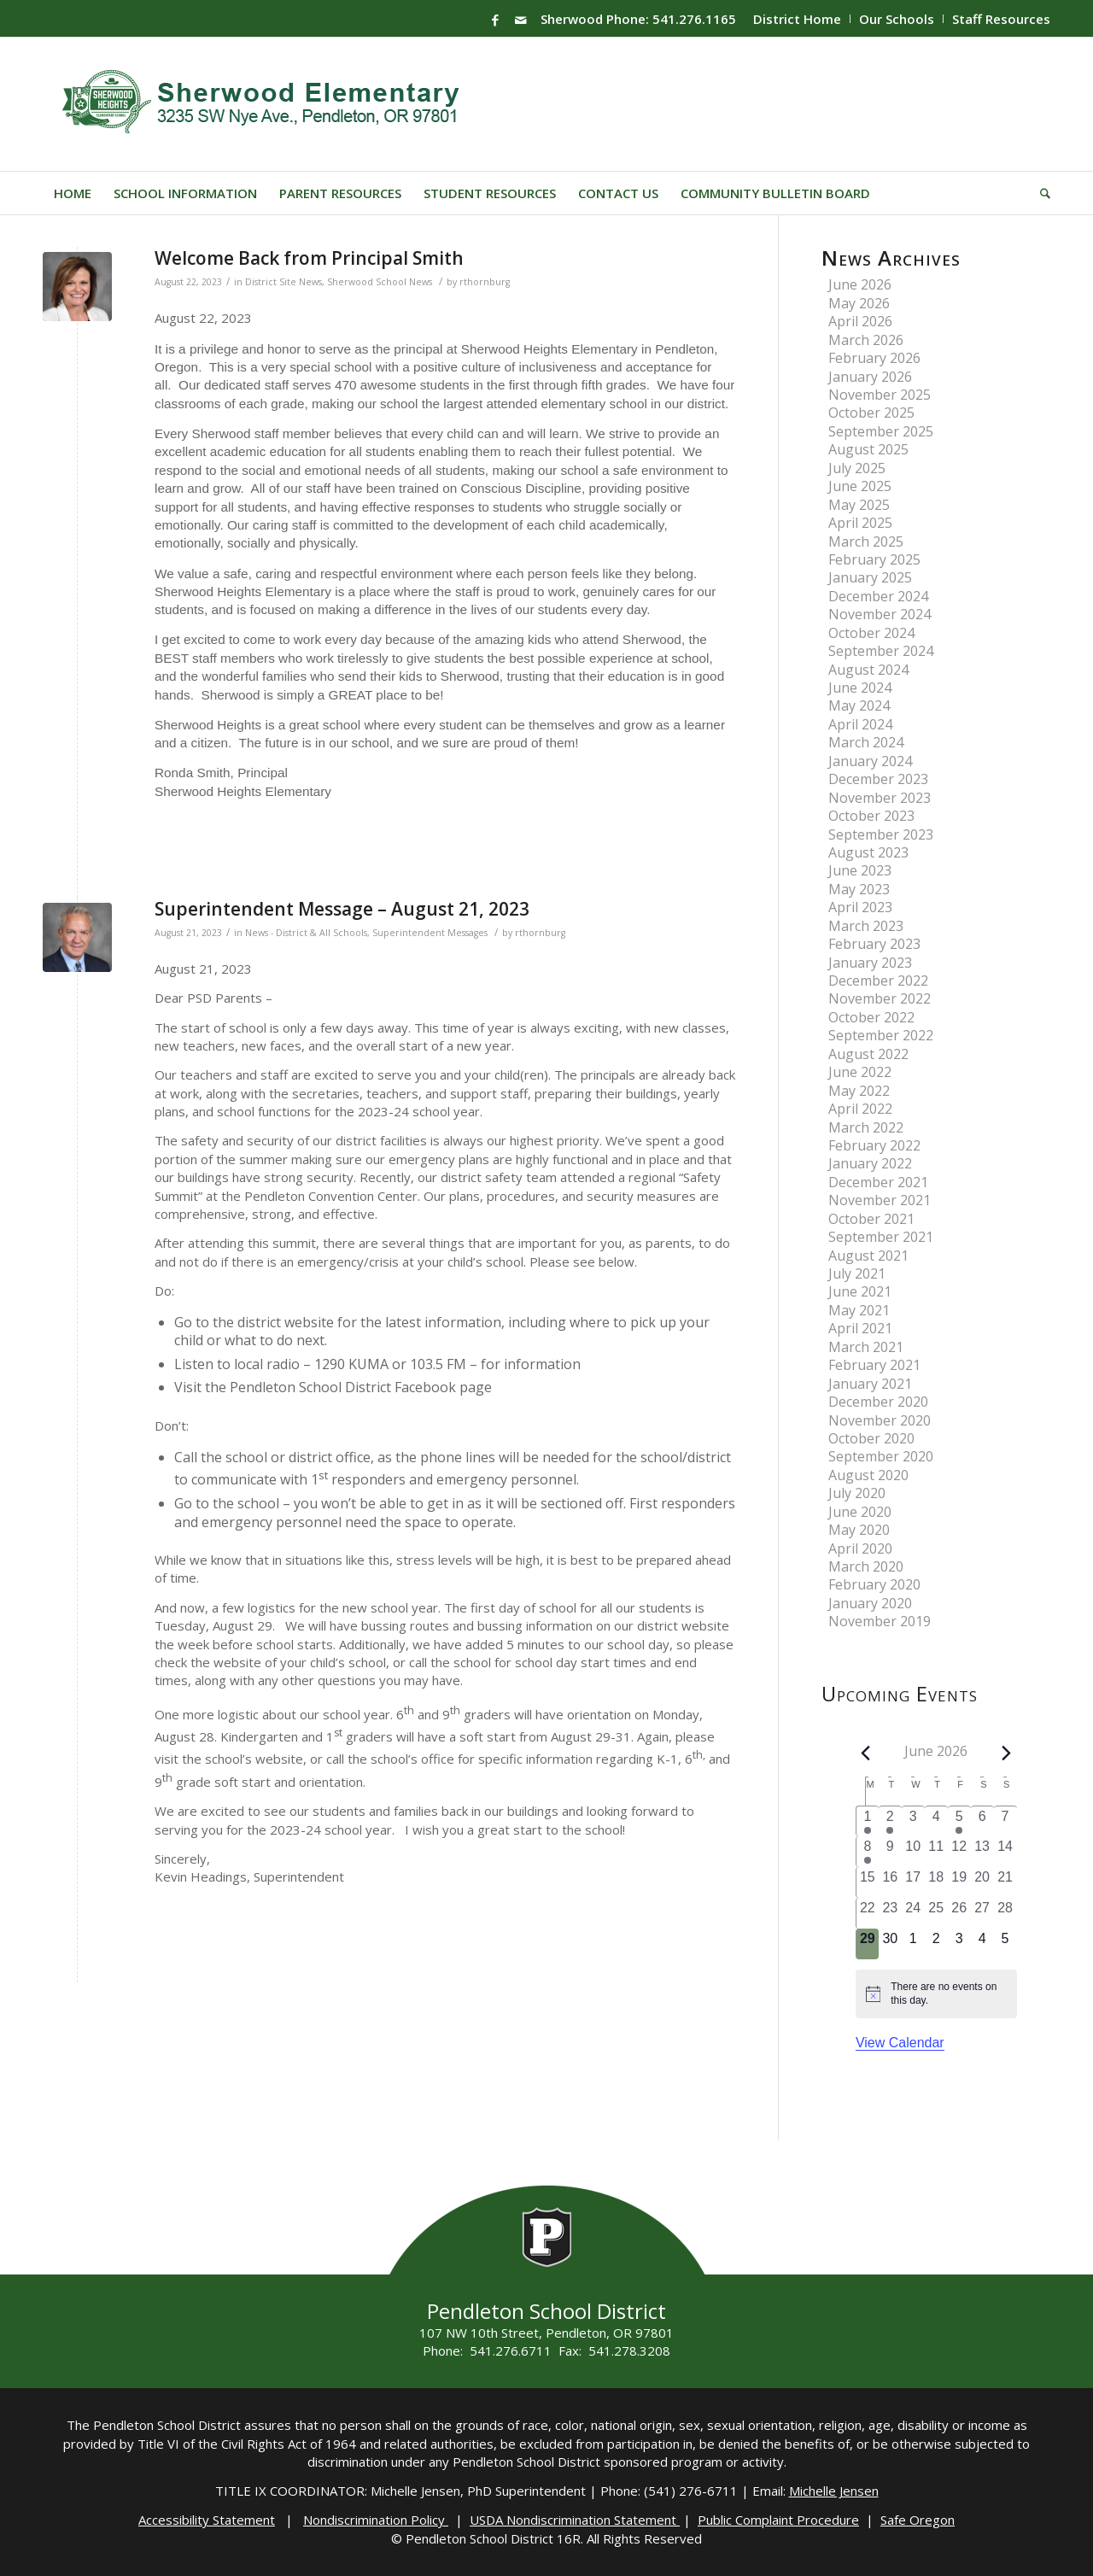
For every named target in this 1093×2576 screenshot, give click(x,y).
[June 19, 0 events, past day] (959, 1882)
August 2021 (868, 1255)
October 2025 (871, 412)
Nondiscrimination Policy (375, 2519)
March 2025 (865, 541)
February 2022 (874, 1145)
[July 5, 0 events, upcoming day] (1005, 1944)
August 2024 (868, 669)
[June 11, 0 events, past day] (936, 1851)
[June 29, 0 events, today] (867, 1944)
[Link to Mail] (521, 19)
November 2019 (879, 1621)
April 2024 (860, 724)
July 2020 (857, 1493)
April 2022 (860, 1108)
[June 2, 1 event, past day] (890, 1821)
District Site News (283, 282)
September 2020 (880, 1456)
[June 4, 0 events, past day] (936, 1821)
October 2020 (871, 1438)
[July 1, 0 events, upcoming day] (913, 1944)
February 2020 (874, 1584)
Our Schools (896, 18)
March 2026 (865, 340)
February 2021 (874, 1364)
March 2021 (865, 1347)
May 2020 (859, 1529)
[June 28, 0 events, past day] (1005, 1913)
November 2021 (879, 1200)
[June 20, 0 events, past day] (982, 1882)
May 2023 (859, 889)
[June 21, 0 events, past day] (1005, 1882)
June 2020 (859, 1511)
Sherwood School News (379, 282)
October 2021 (871, 1218)
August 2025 (868, 449)
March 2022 (865, 1127)
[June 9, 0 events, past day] (890, 1851)
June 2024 (859, 687)
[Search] (1039, 193)
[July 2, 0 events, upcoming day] (936, 1944)
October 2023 (871, 815)
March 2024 (865, 742)
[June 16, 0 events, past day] (890, 1882)
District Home (797, 18)
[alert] (936, 1994)
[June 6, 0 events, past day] (982, 1821)
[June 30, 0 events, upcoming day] (890, 1944)
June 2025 (859, 486)
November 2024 (879, 614)
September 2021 (880, 1236)
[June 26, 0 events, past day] (959, 1913)
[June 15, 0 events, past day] (867, 1882)
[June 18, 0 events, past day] (936, 1882)
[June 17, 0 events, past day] (913, 1882)
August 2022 (868, 1054)
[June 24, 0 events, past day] (913, 1913)
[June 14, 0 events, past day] (1005, 1851)
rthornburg (484, 282)
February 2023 (874, 943)
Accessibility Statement (206, 2519)
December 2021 (878, 1182)
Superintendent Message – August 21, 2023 (342, 909)
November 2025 (879, 394)
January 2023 (870, 962)
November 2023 (879, 797)
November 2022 (879, 998)
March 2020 (865, 1566)
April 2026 (860, 321)
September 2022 (880, 1035)
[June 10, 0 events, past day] (913, 1851)
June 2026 (859, 284)
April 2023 (860, 907)
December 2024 (878, 596)
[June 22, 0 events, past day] (867, 1913)
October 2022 (871, 1017)
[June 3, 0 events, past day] (913, 1821)
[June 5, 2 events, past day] (959, 1821)
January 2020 (870, 1603)
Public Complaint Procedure (778, 2519)
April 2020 (860, 1548)
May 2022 (859, 1090)
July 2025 (857, 468)
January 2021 (870, 1383)
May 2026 (859, 303)
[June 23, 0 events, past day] (890, 1913)
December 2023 (878, 779)
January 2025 (870, 577)
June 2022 (859, 1072)
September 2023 (880, 834)
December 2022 (878, 980)
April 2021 (860, 1328)
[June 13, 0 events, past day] (982, 1851)
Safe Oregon (917, 2519)
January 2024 (870, 761)
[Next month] (1006, 1752)
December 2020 (878, 1401)
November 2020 (879, 1420)
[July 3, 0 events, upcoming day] (959, 1944)
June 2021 (859, 1291)
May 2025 (859, 504)
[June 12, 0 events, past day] (959, 1851)
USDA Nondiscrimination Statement (575, 2519)
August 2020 (868, 1475)
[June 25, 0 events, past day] (936, 1913)
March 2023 (865, 925)
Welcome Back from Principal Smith (309, 258)
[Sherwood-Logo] (267, 104)
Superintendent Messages (430, 933)
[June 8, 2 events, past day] (867, 1851)
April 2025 (860, 522)
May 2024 (859, 705)
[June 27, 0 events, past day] (982, 1913)
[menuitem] (797, 19)
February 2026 (874, 357)
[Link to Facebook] (495, 19)
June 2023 (859, 870)
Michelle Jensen (834, 2490)
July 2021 (857, 1273)
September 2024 (880, 650)
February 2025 (874, 559)
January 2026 (870, 376)
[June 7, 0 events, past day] (1005, 1821)
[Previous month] (866, 1752)
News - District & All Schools (306, 933)
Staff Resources (1001, 18)
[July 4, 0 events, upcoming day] (982, 1944)
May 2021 (859, 1310)
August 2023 (868, 852)
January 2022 (870, 1163)
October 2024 (871, 633)
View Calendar (900, 2042)
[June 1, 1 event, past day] (867, 1821)
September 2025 (880, 431)
